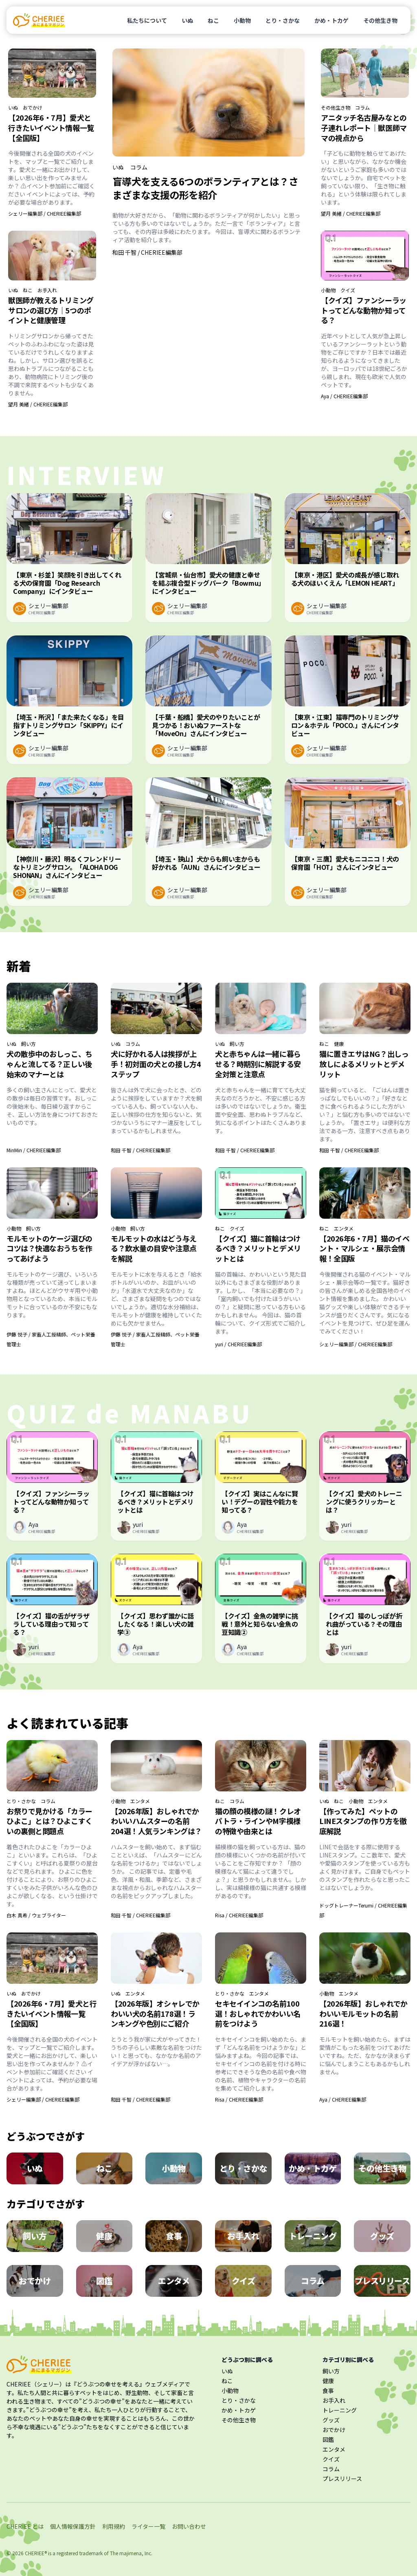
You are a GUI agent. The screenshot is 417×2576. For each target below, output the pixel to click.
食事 (328, 2390)
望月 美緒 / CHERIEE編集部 (38, 404)
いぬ (187, 20)
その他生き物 (380, 20)
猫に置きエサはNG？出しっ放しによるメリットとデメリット (363, 1063)
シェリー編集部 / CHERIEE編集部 (44, 213)
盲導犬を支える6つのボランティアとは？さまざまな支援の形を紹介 (205, 188)
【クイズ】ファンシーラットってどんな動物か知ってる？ (363, 310)
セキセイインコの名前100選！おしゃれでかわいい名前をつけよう (258, 2013)
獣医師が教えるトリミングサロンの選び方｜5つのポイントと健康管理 (51, 310)
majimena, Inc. (135, 2553)
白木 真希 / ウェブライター (36, 1915)
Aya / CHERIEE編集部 (344, 396)
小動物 (242, 20)
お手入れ (47, 290)
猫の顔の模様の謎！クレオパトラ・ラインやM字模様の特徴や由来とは (258, 1821)
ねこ (213, 20)
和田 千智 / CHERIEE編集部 (147, 252)
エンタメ (343, 1228)
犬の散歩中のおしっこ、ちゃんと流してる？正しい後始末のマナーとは (49, 1063)
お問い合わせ (189, 2526)
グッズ (331, 2420)
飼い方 (28, 1044)
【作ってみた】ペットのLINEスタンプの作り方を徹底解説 (363, 1821)
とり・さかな (283, 20)
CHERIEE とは (25, 2526)
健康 (339, 1044)
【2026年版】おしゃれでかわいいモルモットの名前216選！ (363, 2013)
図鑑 (328, 2439)
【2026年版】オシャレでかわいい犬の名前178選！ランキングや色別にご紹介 (155, 2013)
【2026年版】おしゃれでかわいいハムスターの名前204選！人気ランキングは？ (156, 1821)
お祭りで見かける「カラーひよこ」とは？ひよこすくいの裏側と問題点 (49, 1821)
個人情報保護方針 (73, 2526)
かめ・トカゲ (331, 20)
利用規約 (113, 2526)
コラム (138, 167)
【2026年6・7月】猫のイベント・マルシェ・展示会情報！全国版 (364, 1248)
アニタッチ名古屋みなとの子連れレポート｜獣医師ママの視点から (364, 127)
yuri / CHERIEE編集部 (238, 1344)
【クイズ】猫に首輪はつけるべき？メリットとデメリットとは (258, 1248)
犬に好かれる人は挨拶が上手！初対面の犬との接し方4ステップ (156, 1063)
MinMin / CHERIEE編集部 (34, 1150)
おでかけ (32, 107)
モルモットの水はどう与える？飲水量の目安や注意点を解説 (154, 1248)
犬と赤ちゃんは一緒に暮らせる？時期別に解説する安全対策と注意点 (258, 1063)
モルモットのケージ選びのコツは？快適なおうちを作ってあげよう (49, 1248)
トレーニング (340, 2410)
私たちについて (147, 20)
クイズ (347, 290)
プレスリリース (342, 2479)
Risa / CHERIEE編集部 (239, 1915)
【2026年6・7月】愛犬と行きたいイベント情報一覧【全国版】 (51, 127)
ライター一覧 (148, 2526)
